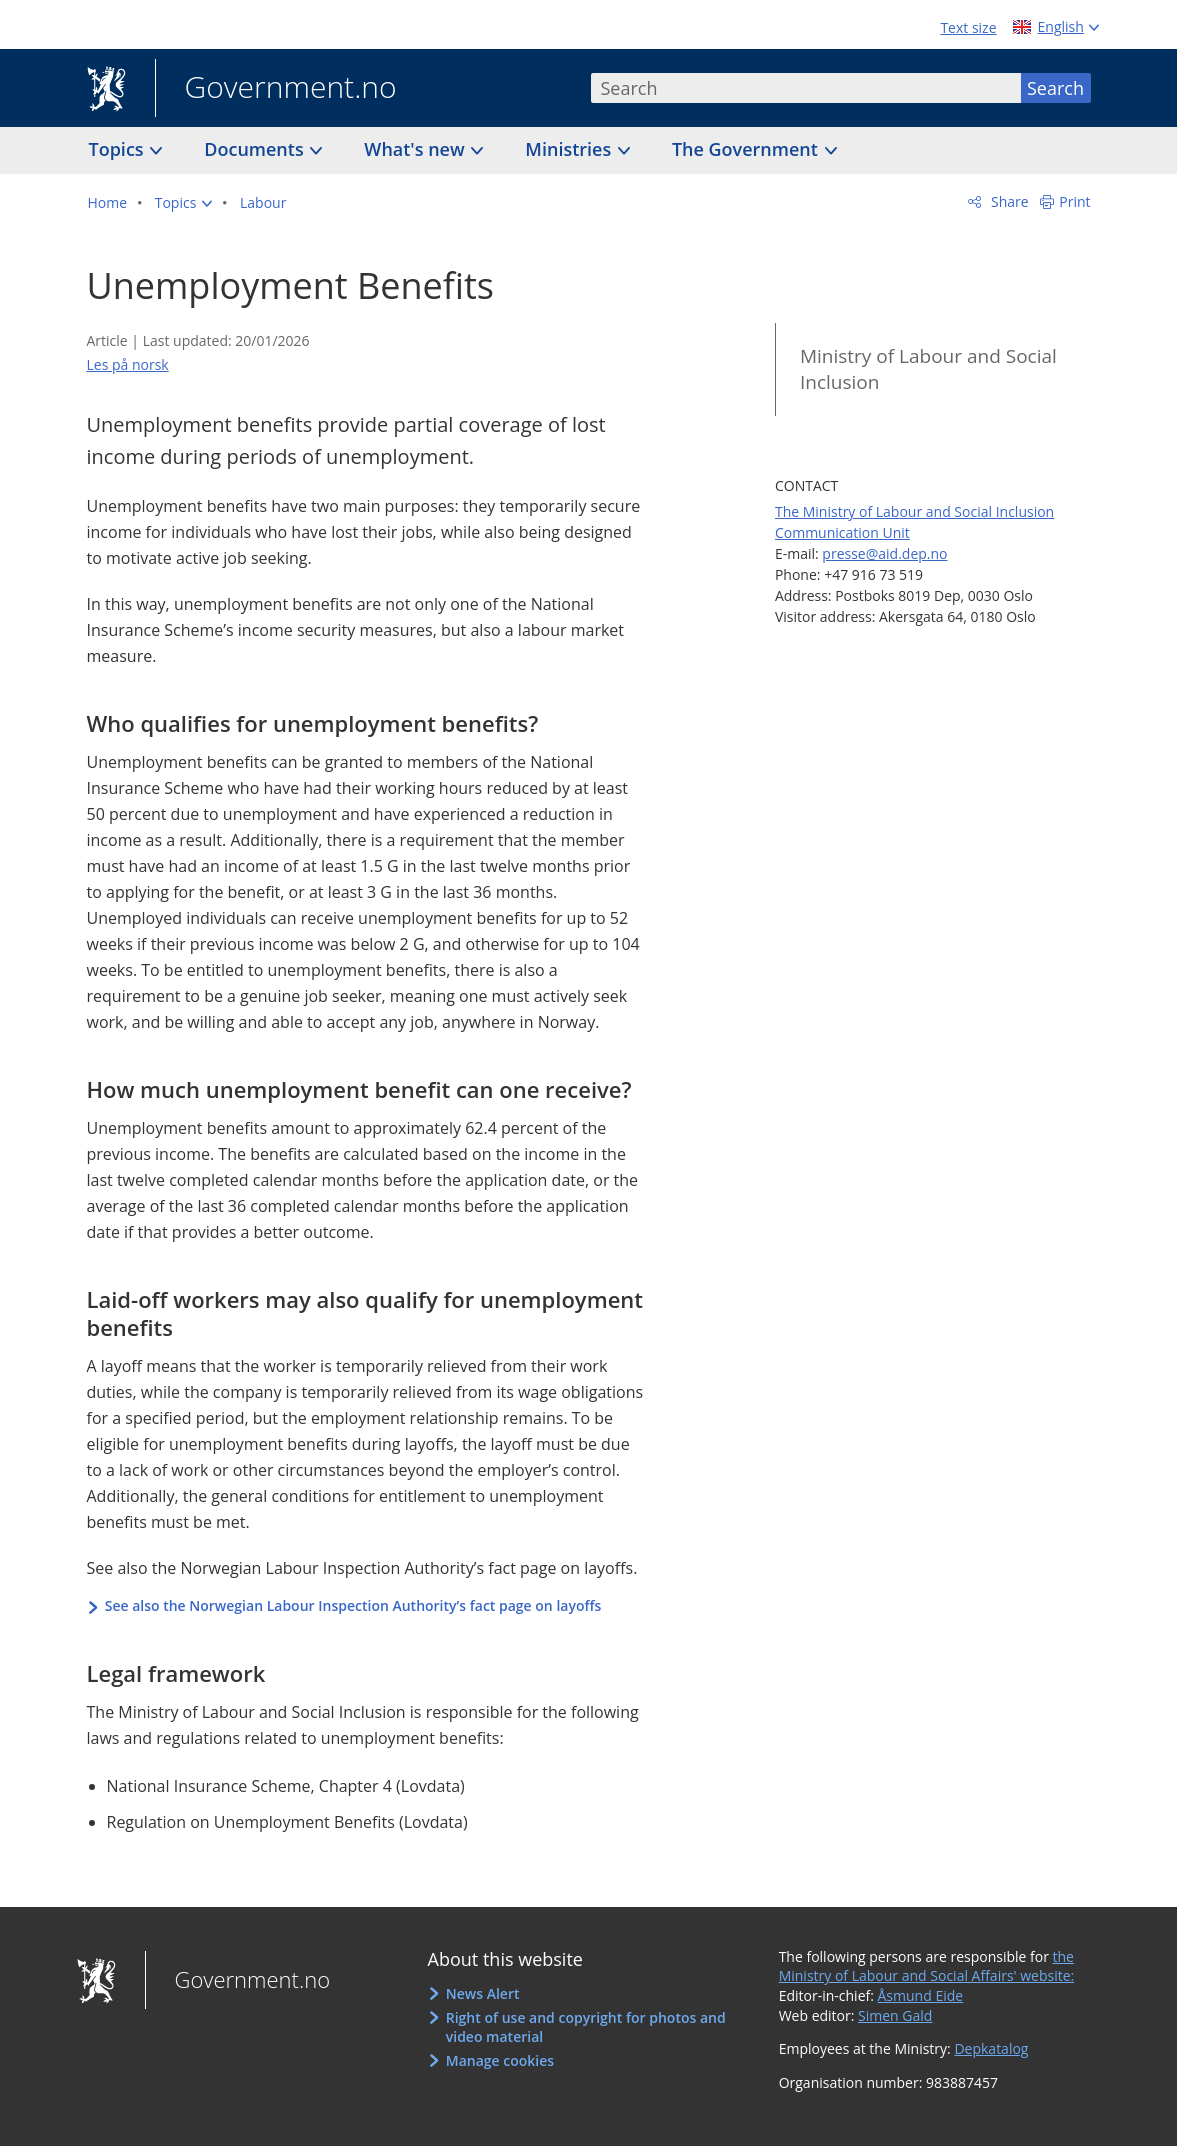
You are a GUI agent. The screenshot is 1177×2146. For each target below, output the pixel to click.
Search (1055, 88)
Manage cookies (500, 2060)
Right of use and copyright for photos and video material (586, 2027)
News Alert (483, 1993)
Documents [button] (256, 149)
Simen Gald (895, 2015)
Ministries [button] (570, 149)
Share (1007, 201)
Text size (968, 27)
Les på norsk (128, 364)
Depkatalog (991, 2048)
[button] (184, 203)
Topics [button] (119, 149)
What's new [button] (416, 149)
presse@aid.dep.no (884, 553)
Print (1074, 201)
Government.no (276, 89)
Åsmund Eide (921, 1995)
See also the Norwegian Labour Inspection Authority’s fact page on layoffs (353, 1605)
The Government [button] (747, 149)
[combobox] (806, 88)
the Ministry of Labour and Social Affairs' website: (927, 1966)
